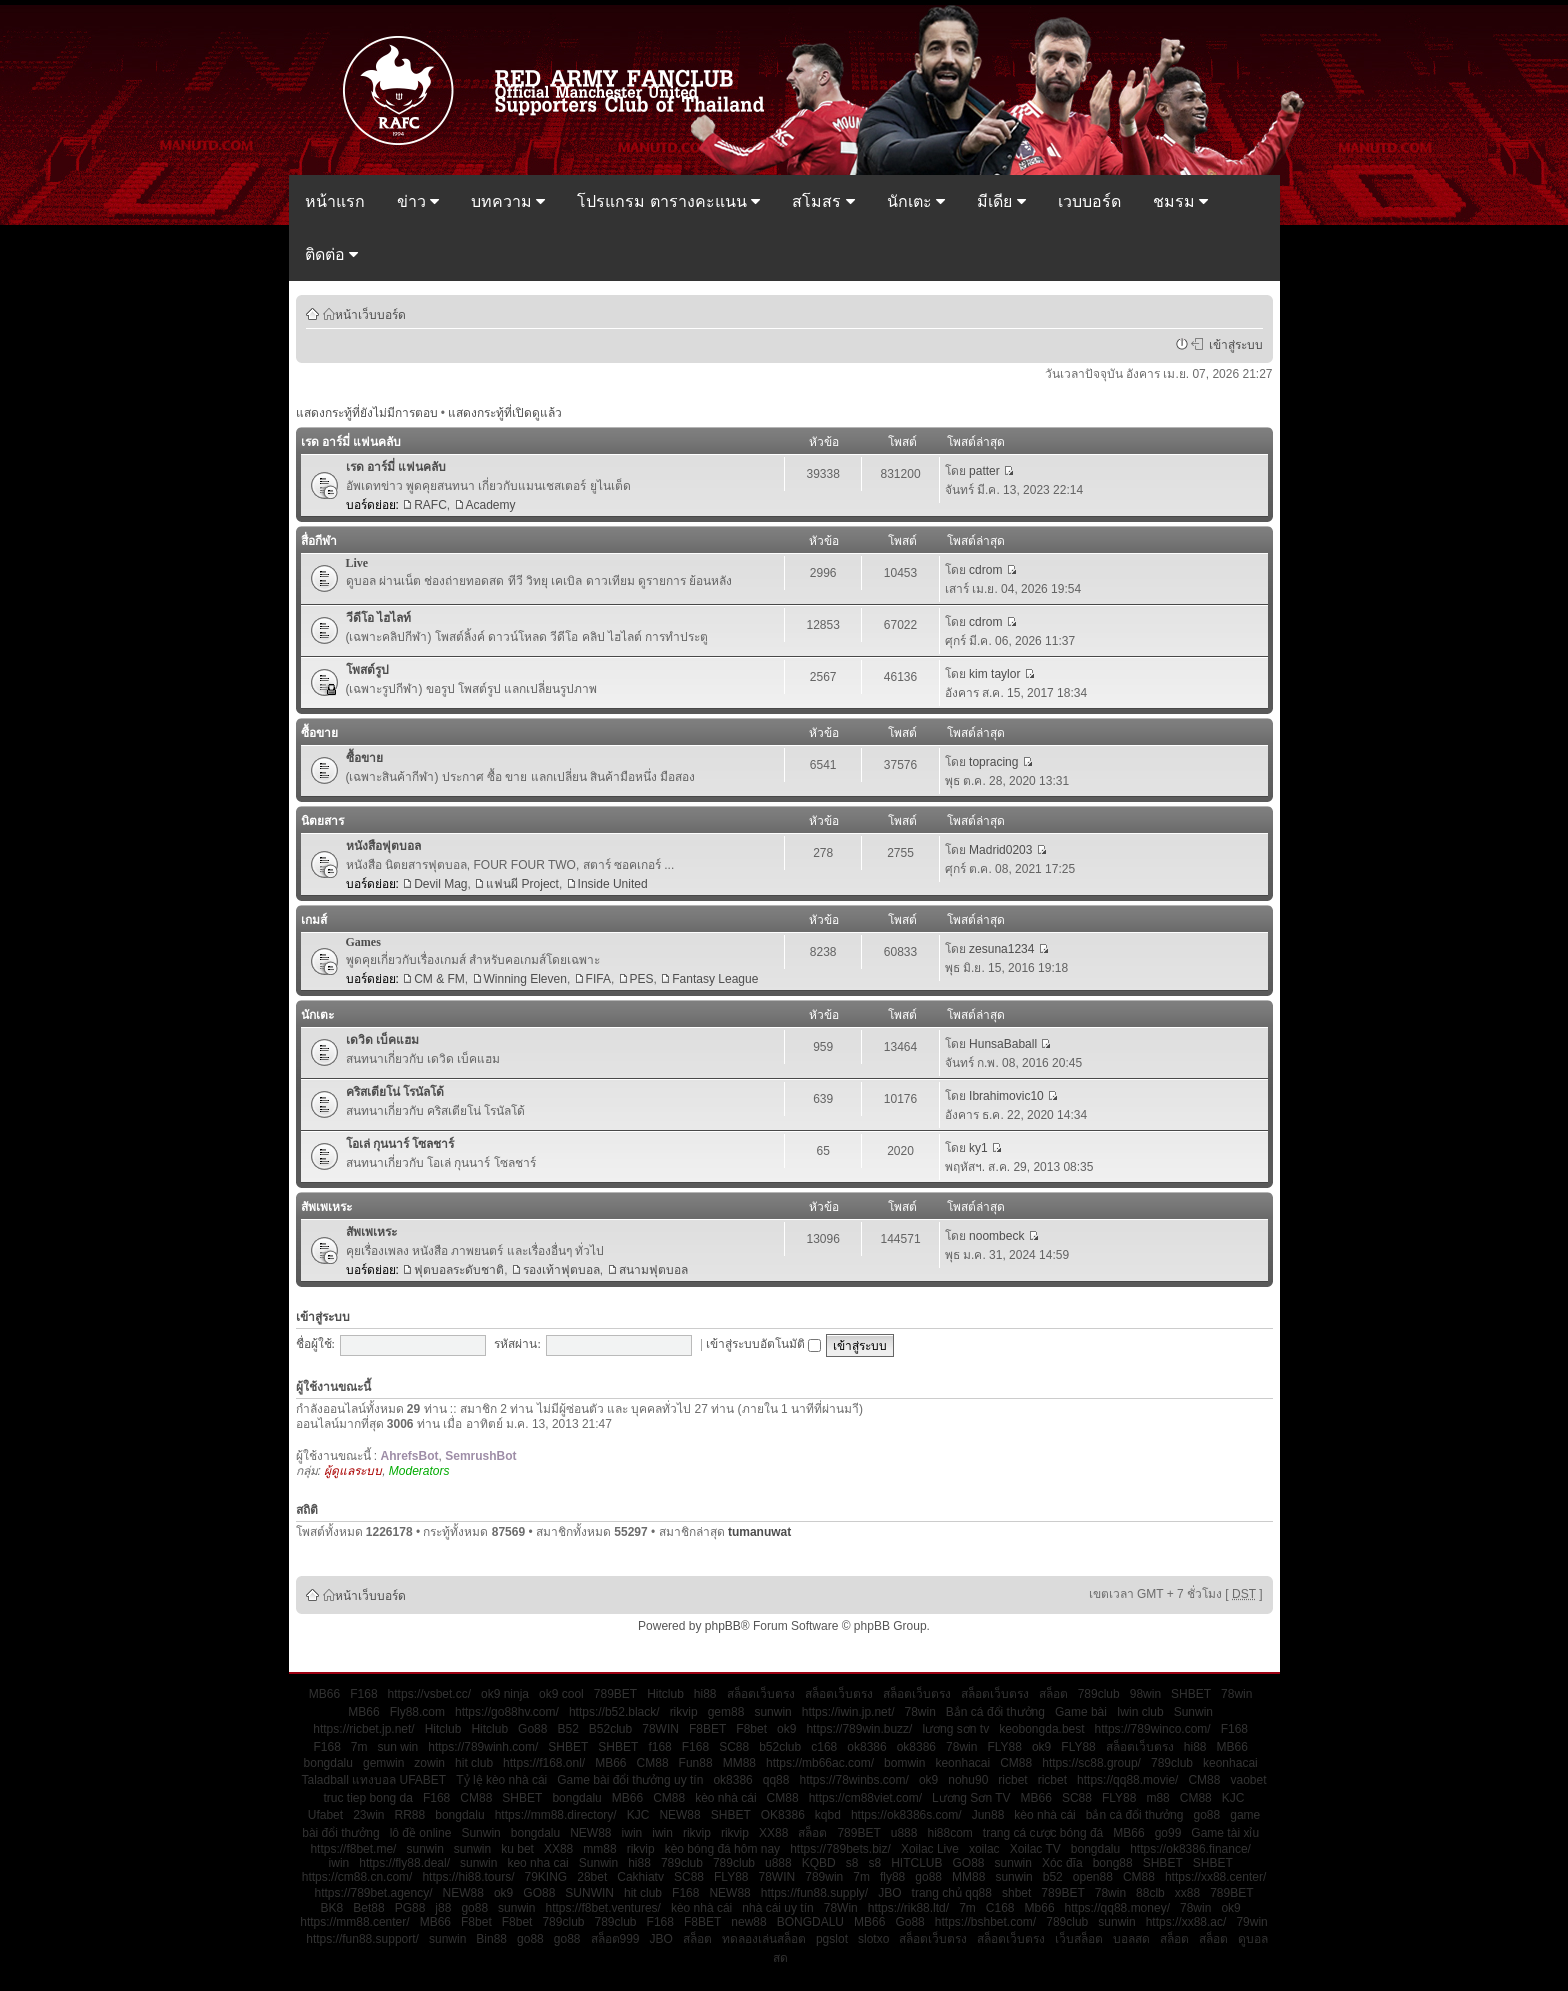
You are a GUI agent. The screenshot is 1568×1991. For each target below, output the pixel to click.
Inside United (613, 884)
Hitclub (665, 1694)
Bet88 (368, 1908)
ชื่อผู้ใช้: (315, 1344)
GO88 (969, 1863)
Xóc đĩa (1062, 1863)
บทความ (508, 201)
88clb (1150, 1893)
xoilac (984, 1849)
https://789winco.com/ (1153, 1729)
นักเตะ (916, 201)
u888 (904, 1833)
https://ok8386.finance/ (1190, 1849)
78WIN (660, 1729)
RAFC (430, 505)
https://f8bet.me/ (353, 1849)
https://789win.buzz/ (859, 1729)
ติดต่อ (331, 254)
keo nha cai (537, 1863)
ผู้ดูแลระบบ (353, 1471)
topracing (993, 762)
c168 (824, 1747)
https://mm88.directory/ (556, 1815)
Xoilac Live (930, 1849)
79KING (546, 1877)
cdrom (985, 570)
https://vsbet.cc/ (429, 1694)
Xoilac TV (1035, 1849)
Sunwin (1193, 1712)
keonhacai (962, 1763)
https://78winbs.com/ (853, 1780)
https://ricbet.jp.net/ (363, 1729)
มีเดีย (1001, 201)
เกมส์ (314, 920)
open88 (1093, 1877)
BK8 (332, 1908)
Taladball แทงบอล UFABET (373, 1780)
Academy (491, 505)
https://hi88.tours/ (468, 1877)
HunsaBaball (1003, 1044)
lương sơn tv (955, 1729)
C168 (1000, 1908)
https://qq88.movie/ (1127, 1780)
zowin (429, 1763)
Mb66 (1040, 1908)
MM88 (739, 1763)
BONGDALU (810, 1922)
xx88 (1187, 1893)
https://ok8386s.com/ (906, 1815)
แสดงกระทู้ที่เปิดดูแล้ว (505, 413)
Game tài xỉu (1225, 1833)
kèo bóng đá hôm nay (722, 1849)
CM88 (653, 1763)
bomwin (904, 1763)
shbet (1016, 1893)
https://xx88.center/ (1215, 1877)
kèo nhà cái (725, 1798)
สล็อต (1053, 1694)
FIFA (598, 979)
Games (363, 942)
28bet (592, 1877)
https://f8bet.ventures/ (602, 1908)
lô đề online (421, 1833)
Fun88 (696, 1763)
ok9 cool (561, 1694)
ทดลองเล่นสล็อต (764, 1939)
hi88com (949, 1833)
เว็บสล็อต (1079, 1939)
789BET (615, 1694)
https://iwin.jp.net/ (848, 1712)
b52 (1053, 1877)
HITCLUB (916, 1863)
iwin (632, 1833)
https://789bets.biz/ (840, 1849)
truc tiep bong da (368, 1798)
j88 (443, 1908)
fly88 (892, 1877)
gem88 (726, 1712)
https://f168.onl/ (544, 1763)
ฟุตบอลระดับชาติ (459, 1270)
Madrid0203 (1000, 850)
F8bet (751, 1729)
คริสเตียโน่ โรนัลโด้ (395, 1092)
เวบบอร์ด (1089, 201)
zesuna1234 (1001, 949)
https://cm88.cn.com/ (357, 1877)
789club (1099, 1694)
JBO (889, 1893)
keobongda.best (1041, 1729)
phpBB (723, 1626)
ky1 (978, 1148)
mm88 (599, 1849)
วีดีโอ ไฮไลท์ (378, 618)
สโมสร (823, 201)
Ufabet (325, 1815)
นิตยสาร (322, 821)
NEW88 (679, 1815)
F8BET (707, 1729)
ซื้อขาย (319, 733)
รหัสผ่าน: (517, 1344)
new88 (748, 1922)
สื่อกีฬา (319, 541)
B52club (610, 1729)
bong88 (1113, 1863)
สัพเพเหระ (326, 1207)
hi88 (705, 1694)
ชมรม (1180, 201)
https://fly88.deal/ (404, 1863)
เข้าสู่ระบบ (1233, 344)
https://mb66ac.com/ (820, 1763)
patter (984, 471)
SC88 (734, 1747)
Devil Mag (440, 884)
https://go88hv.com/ (507, 1712)
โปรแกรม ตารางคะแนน (668, 201)
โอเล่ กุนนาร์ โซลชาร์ (400, 1144)
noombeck (996, 1236)
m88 (1157, 1798)
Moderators (419, 1471)
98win (1145, 1694)
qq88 (776, 1780)
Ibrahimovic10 (1006, 1096)
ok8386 (866, 1747)
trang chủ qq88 (952, 1893)
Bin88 (491, 1939)
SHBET (1191, 1694)
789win (824, 1877)
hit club (474, 1763)
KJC (1233, 1798)
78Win (841, 1908)
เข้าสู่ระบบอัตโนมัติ (763, 1344)
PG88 (410, 1908)
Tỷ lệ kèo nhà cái (501, 1780)
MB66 (324, 1694)
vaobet (1248, 1780)
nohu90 (968, 1780)
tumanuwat (759, 1532)
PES (642, 979)
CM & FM (439, 979)
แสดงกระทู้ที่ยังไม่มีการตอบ (367, 413)
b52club (780, 1747)
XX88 (773, 1833)
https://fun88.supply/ (814, 1893)
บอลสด (1131, 1939)
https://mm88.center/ (354, 1922)
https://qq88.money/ (1117, 1908)
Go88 (532, 1729)
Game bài (1081, 1712)
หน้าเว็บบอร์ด (370, 314)
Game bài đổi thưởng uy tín (630, 1780)
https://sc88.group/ (1091, 1763)
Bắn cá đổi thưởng (995, 1712)
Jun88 (988, 1815)
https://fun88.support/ (362, 1939)
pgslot (832, 1939)
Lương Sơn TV (971, 1798)
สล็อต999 (615, 1939)
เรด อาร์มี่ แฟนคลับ (351, 442)
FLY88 (1004, 1747)
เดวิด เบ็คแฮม (382, 1040)
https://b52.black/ (614, 1712)
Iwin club (1140, 1712)
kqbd (828, 1815)
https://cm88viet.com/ (865, 1798)
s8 (852, 1863)
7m (359, 1747)
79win (1251, 1922)
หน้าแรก (335, 201)
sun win (398, 1747)
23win (368, 1815)
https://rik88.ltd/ (908, 1908)
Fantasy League (715, 979)
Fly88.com (417, 1712)
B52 (567, 1729)
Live (357, 563)
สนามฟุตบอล (653, 1270)
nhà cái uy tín (777, 1908)
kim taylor (994, 674)
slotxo (873, 1939)
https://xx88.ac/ (1186, 1922)
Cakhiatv (640, 1877)
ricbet (1012, 1780)
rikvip (684, 1712)
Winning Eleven (525, 979)
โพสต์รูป (367, 670)
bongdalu (328, 1763)
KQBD (819, 1863)
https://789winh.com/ (483, 1747)
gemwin (383, 1763)
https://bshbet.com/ (985, 1922)
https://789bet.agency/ (373, 1893)
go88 (1206, 1815)
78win (1236, 1694)
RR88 (410, 1815)
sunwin (772, 1712)
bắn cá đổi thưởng (1135, 1815)
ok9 (786, 1729)
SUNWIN (589, 1893)
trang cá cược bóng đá (1043, 1833)
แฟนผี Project (522, 884)
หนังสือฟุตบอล (383, 846)
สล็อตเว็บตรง (761, 1694)
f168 (659, 1747)
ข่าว (418, 201)
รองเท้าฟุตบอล (561, 1270)
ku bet (517, 1849)
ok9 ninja (505, 1694)
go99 (1168, 1833)
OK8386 (783, 1815)
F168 (363, 1694)
